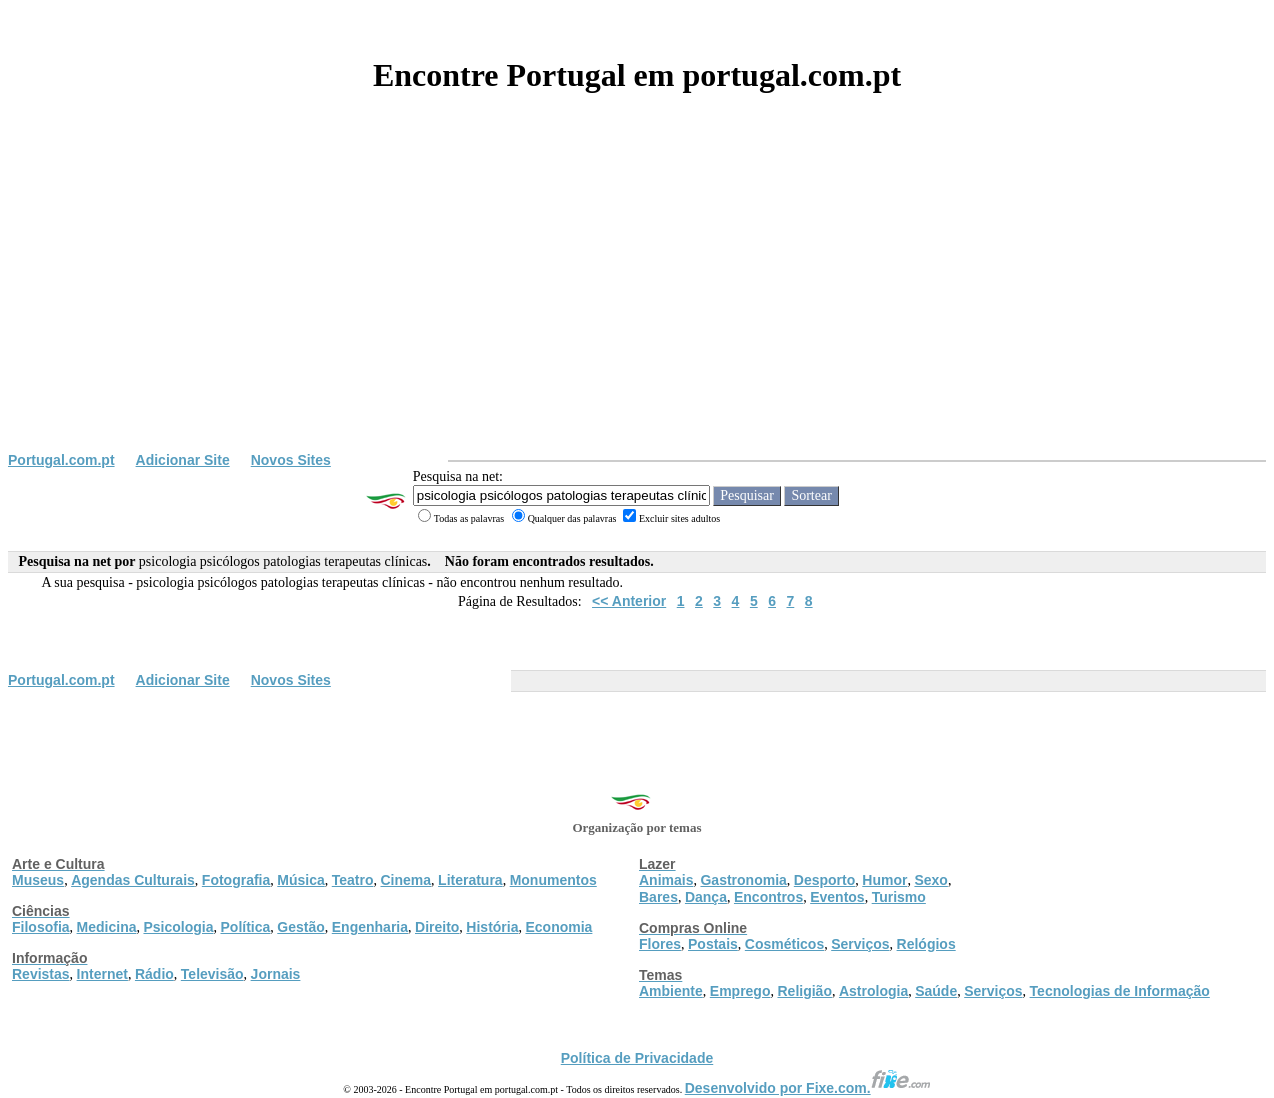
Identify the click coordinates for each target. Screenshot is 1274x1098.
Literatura (470, 880)
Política (246, 927)
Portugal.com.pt (61, 460)
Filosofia (41, 927)
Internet (102, 974)
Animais (666, 880)
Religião (804, 991)
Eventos (837, 897)
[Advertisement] (637, 302)
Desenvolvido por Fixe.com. (808, 1088)
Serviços (860, 944)
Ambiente (671, 991)
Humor (884, 880)
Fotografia (236, 880)
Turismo (899, 897)
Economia (558, 927)
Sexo (930, 880)
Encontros (768, 897)
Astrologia (873, 991)
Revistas (41, 974)
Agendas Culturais (133, 880)
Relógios (926, 944)
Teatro (353, 880)
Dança (706, 897)
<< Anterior (629, 601)
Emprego (740, 991)
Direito (437, 927)
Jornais (276, 974)
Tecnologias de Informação (1120, 991)
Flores (660, 944)
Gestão (300, 927)
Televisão (212, 974)
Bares (658, 897)
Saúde (936, 991)
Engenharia (370, 927)
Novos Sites (291, 460)
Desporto (824, 880)
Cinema (406, 880)
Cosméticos (784, 944)
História (492, 927)
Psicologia (178, 927)
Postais (713, 944)
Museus (38, 880)
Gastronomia (743, 880)
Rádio (154, 974)
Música (300, 880)
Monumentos (553, 880)
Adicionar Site (183, 460)
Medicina (107, 927)
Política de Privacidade (637, 1058)
